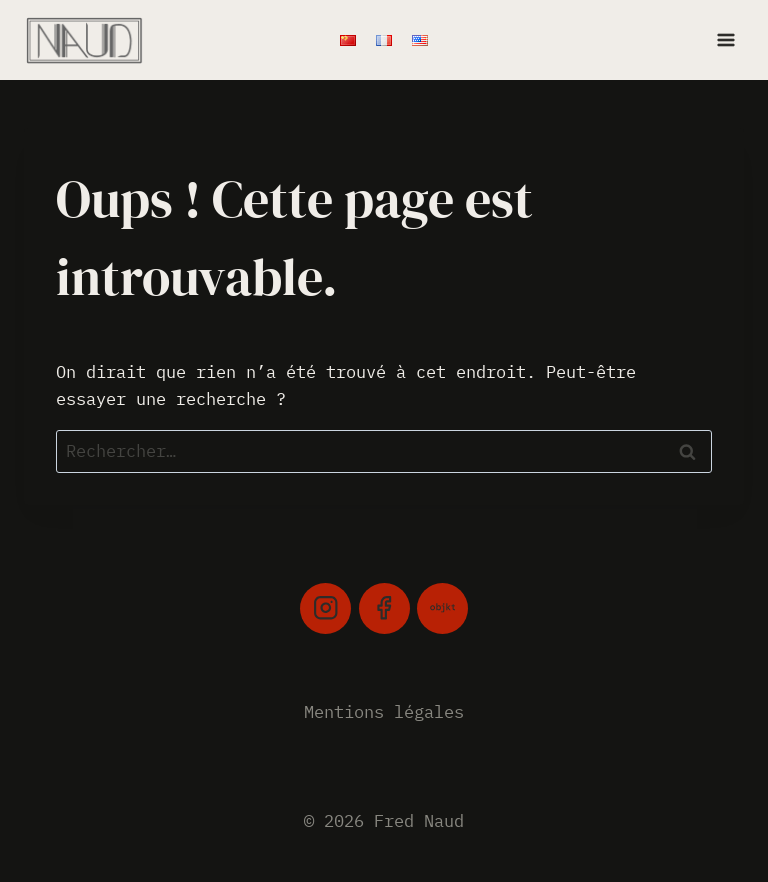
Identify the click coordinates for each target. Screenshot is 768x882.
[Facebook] (384, 608)
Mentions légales (384, 712)
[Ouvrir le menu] (725, 39)
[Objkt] (442, 608)
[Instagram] (325, 608)
